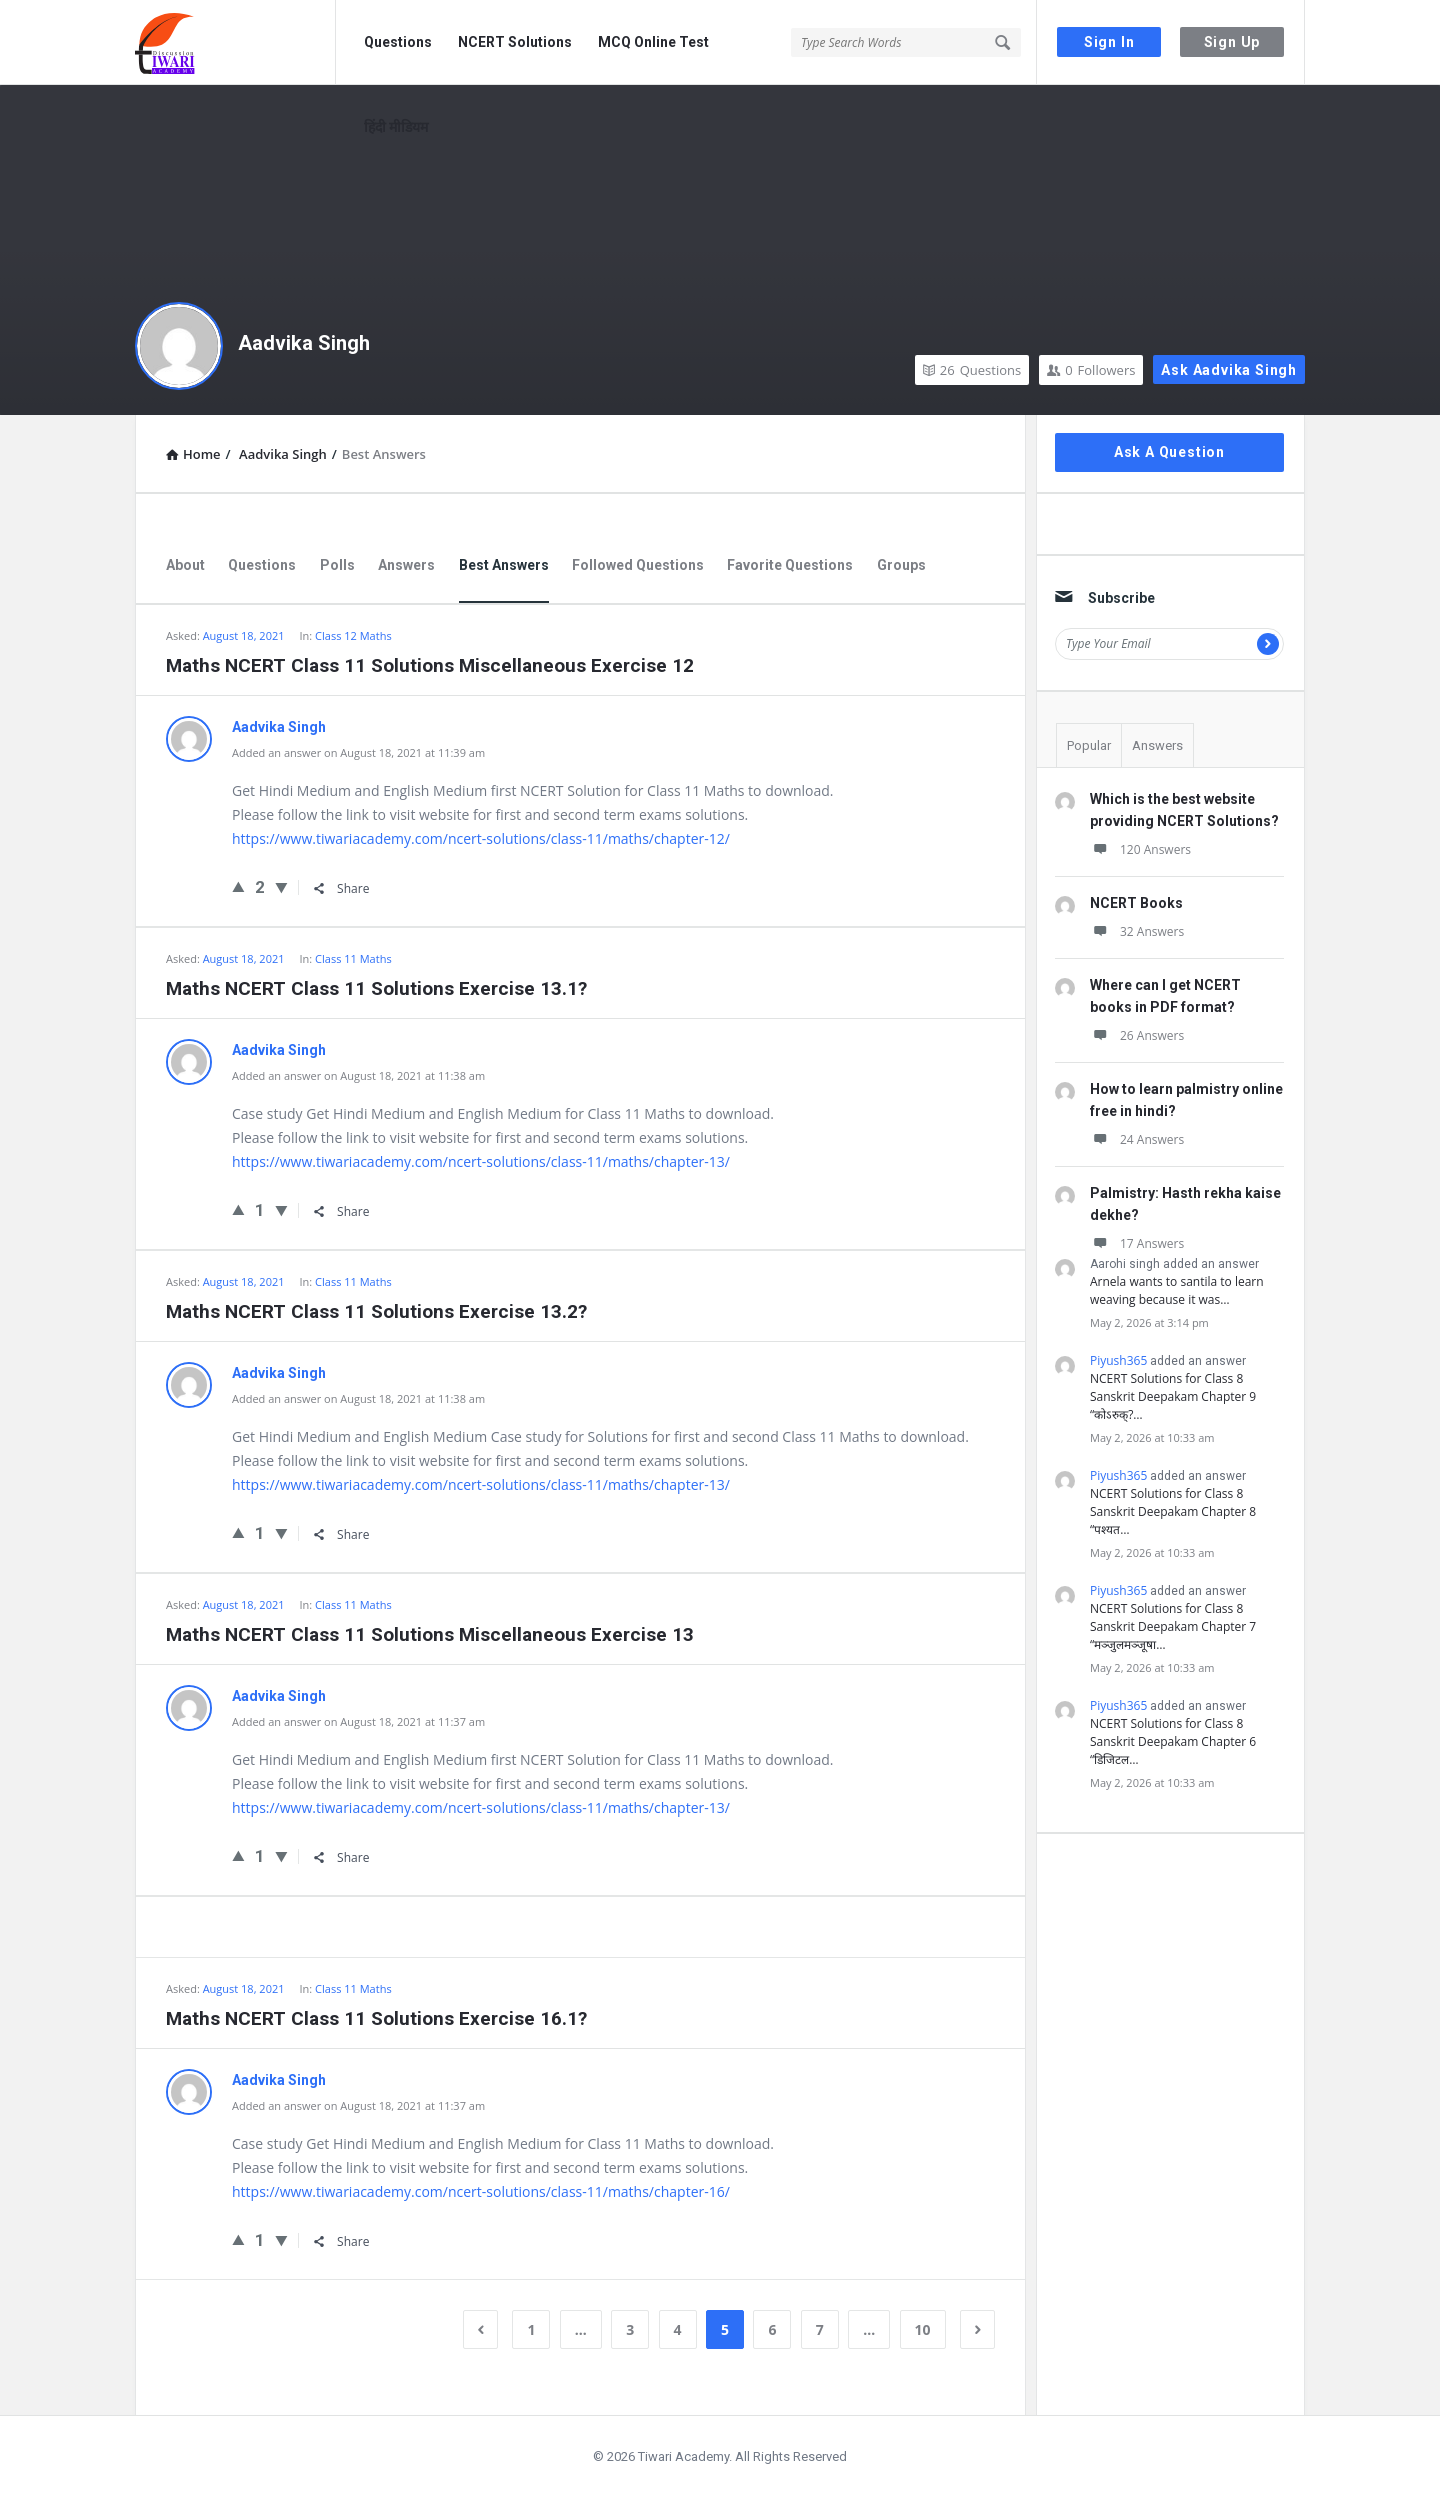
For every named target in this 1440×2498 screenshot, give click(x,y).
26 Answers (1137, 1035)
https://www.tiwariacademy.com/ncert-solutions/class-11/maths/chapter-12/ (481, 838)
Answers (406, 565)
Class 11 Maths (353, 958)
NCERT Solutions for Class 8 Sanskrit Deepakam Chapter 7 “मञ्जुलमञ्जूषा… (1173, 1626)
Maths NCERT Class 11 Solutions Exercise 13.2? (376, 1311)
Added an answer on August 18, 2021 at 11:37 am (358, 1721)
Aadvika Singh (304, 343)
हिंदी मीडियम (396, 127)
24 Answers (1137, 1139)
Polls (337, 565)
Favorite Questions (790, 565)
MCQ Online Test (653, 42)
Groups (901, 565)
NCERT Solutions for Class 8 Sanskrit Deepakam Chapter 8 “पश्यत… (1173, 1511)
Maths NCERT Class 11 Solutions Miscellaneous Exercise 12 (430, 665)
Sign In (1109, 42)
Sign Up (1232, 42)
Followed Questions (638, 565)
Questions (398, 42)
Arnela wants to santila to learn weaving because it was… (1177, 1290)
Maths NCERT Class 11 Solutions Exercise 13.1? (376, 988)
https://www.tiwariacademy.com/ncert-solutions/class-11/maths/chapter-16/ (481, 2191)
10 (923, 2329)
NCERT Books (1136, 903)
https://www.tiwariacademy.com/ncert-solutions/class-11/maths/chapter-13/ (481, 1161)
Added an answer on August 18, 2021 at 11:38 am (358, 1075)
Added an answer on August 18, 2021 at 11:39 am (358, 752)
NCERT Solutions (515, 42)
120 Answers (1140, 849)
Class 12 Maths (353, 635)
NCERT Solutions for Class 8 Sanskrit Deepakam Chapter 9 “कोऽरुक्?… (1173, 1396)
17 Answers (1137, 1243)
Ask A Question (1169, 452)
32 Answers (1137, 931)
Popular (1089, 745)
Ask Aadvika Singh (1229, 370)
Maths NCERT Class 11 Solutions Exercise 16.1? (376, 2018)
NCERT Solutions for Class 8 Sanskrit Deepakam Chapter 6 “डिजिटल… (1173, 1741)
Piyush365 (1118, 1360)
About (185, 565)
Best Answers (504, 565)
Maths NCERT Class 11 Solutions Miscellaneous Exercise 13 (430, 1634)
